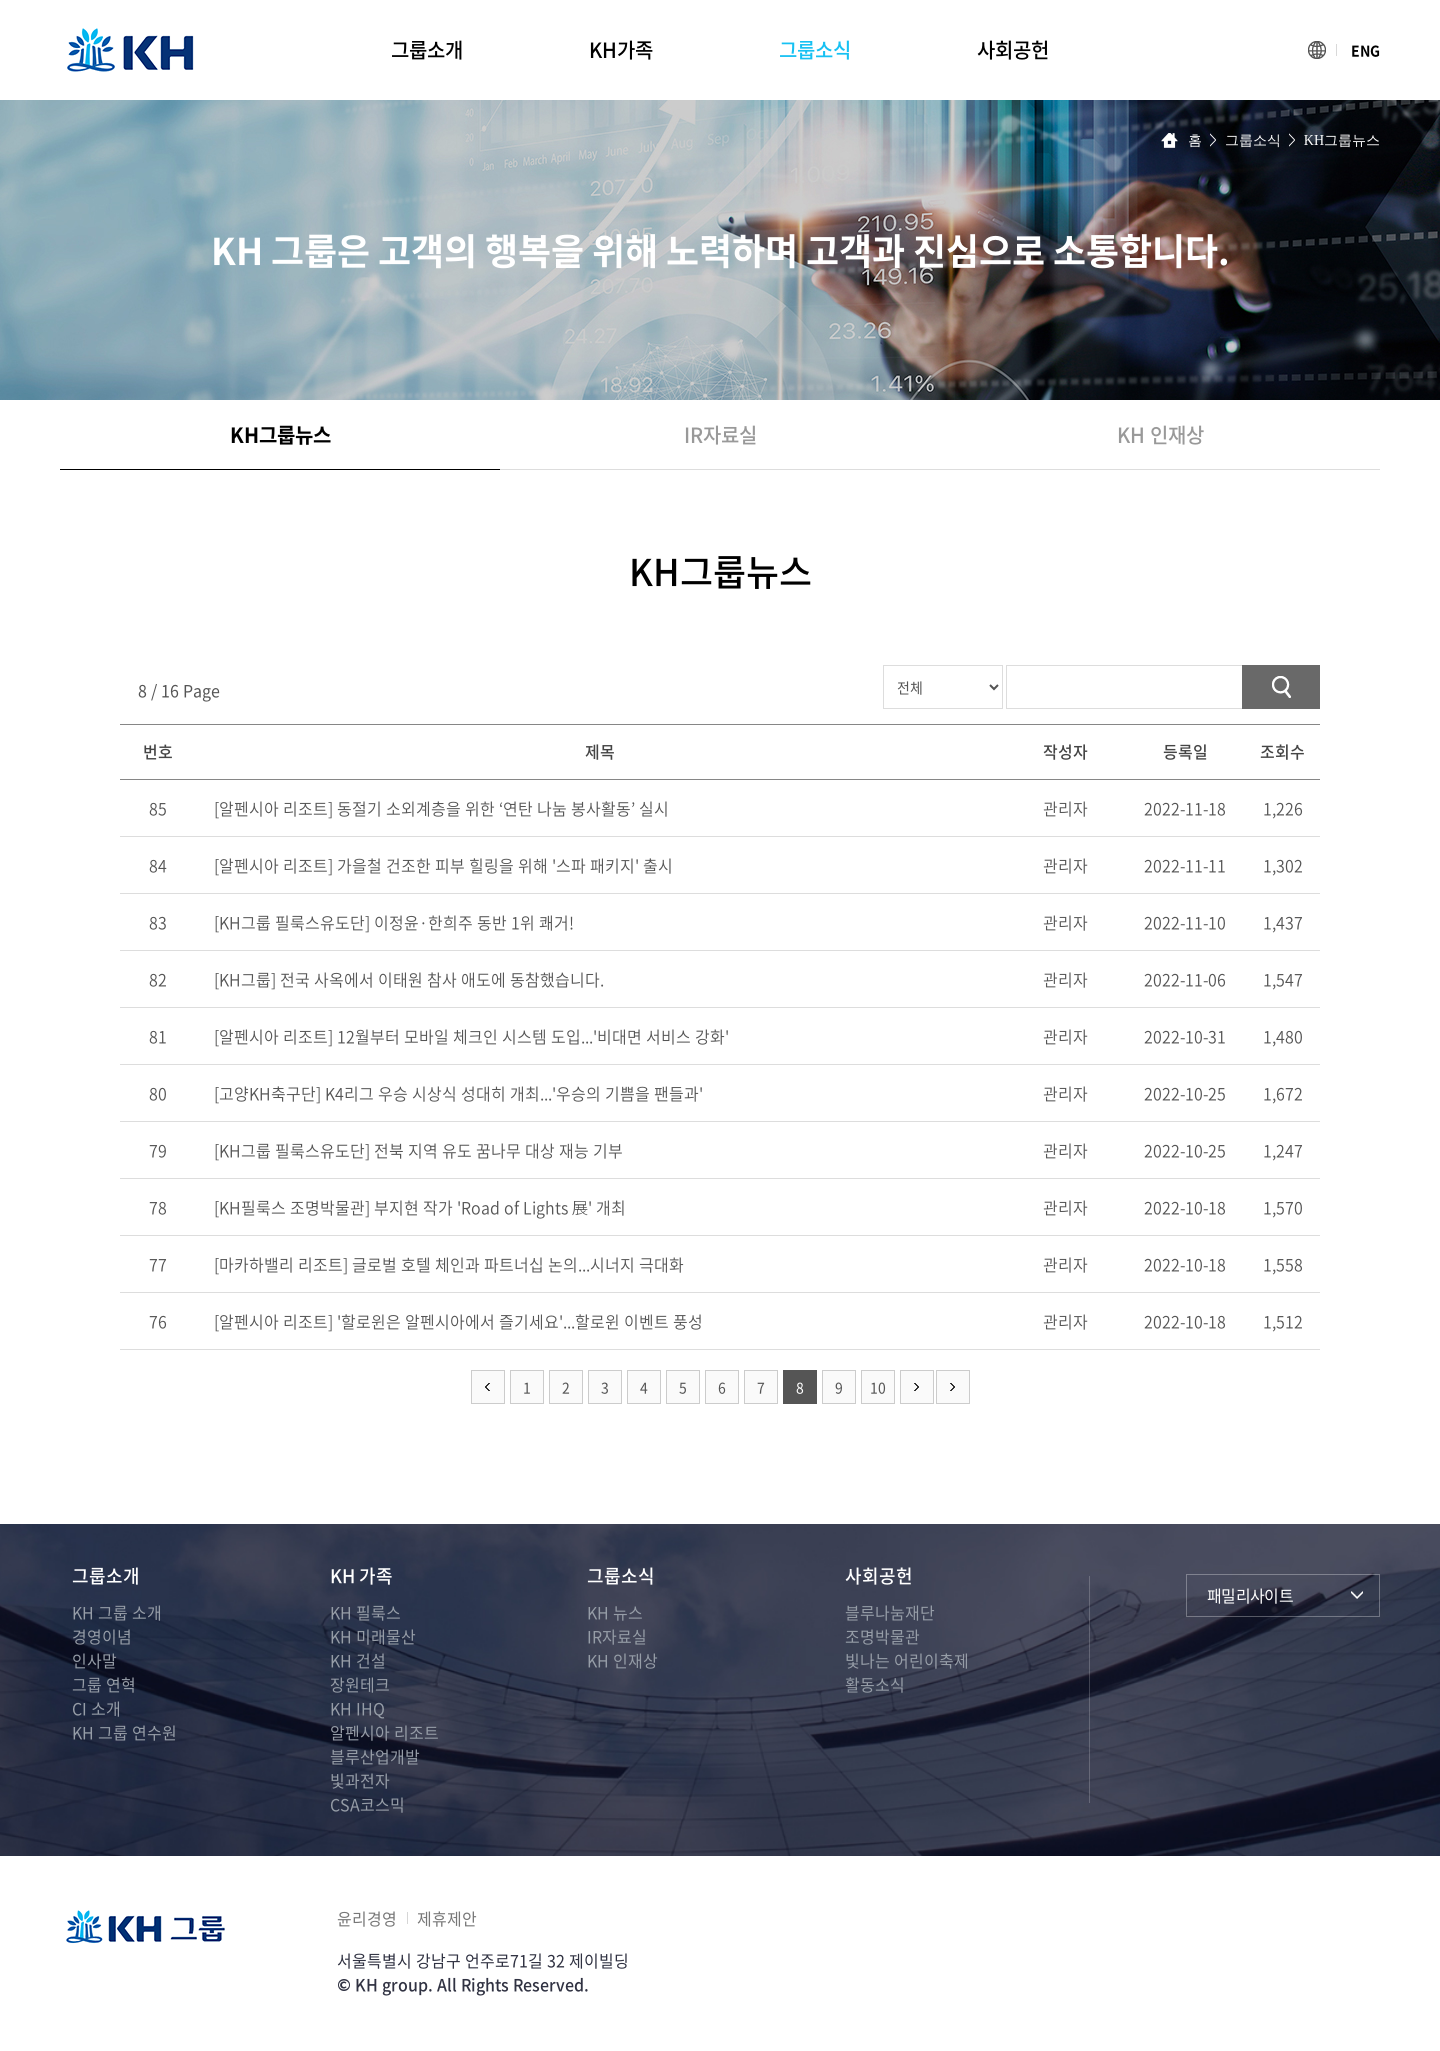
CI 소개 (96, 1708)
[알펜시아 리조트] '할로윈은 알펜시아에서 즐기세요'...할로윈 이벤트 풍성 (458, 1321)
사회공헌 (1013, 49)
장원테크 (360, 1684)
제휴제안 (447, 1918)
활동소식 (875, 1684)
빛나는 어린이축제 (907, 1660)
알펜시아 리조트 (384, 1732)
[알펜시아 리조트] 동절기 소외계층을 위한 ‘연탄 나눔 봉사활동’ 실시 (441, 808)
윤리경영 (367, 1918)
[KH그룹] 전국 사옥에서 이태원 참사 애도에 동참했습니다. (409, 979)
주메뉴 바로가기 (0, 0)
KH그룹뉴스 (280, 434)
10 (878, 1387)
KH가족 (621, 49)
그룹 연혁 (104, 1684)
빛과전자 (360, 1780)
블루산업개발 (375, 1756)
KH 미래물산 (373, 1636)
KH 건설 (358, 1660)
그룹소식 (815, 49)
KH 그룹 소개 (117, 1612)
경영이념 (102, 1636)
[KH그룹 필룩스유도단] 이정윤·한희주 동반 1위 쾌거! (394, 922)
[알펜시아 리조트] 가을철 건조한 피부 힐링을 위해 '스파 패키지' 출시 (443, 865)
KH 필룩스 (365, 1612)
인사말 (94, 1660)
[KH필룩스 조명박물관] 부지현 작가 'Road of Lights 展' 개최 (420, 1207)
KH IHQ (357, 1708)
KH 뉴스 (615, 1612)
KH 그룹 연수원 (124, 1732)
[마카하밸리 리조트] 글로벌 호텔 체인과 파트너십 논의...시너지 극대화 (449, 1264)
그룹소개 (427, 49)
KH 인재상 (1160, 434)
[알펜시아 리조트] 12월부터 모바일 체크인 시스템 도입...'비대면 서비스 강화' (471, 1036)
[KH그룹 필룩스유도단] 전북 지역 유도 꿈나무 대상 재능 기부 (418, 1150)
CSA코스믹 (367, 1804)
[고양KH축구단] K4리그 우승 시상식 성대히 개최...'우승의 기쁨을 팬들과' (458, 1093)
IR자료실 (720, 434)
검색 (1281, 687)
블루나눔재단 (890, 1612)
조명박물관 (882, 1636)
